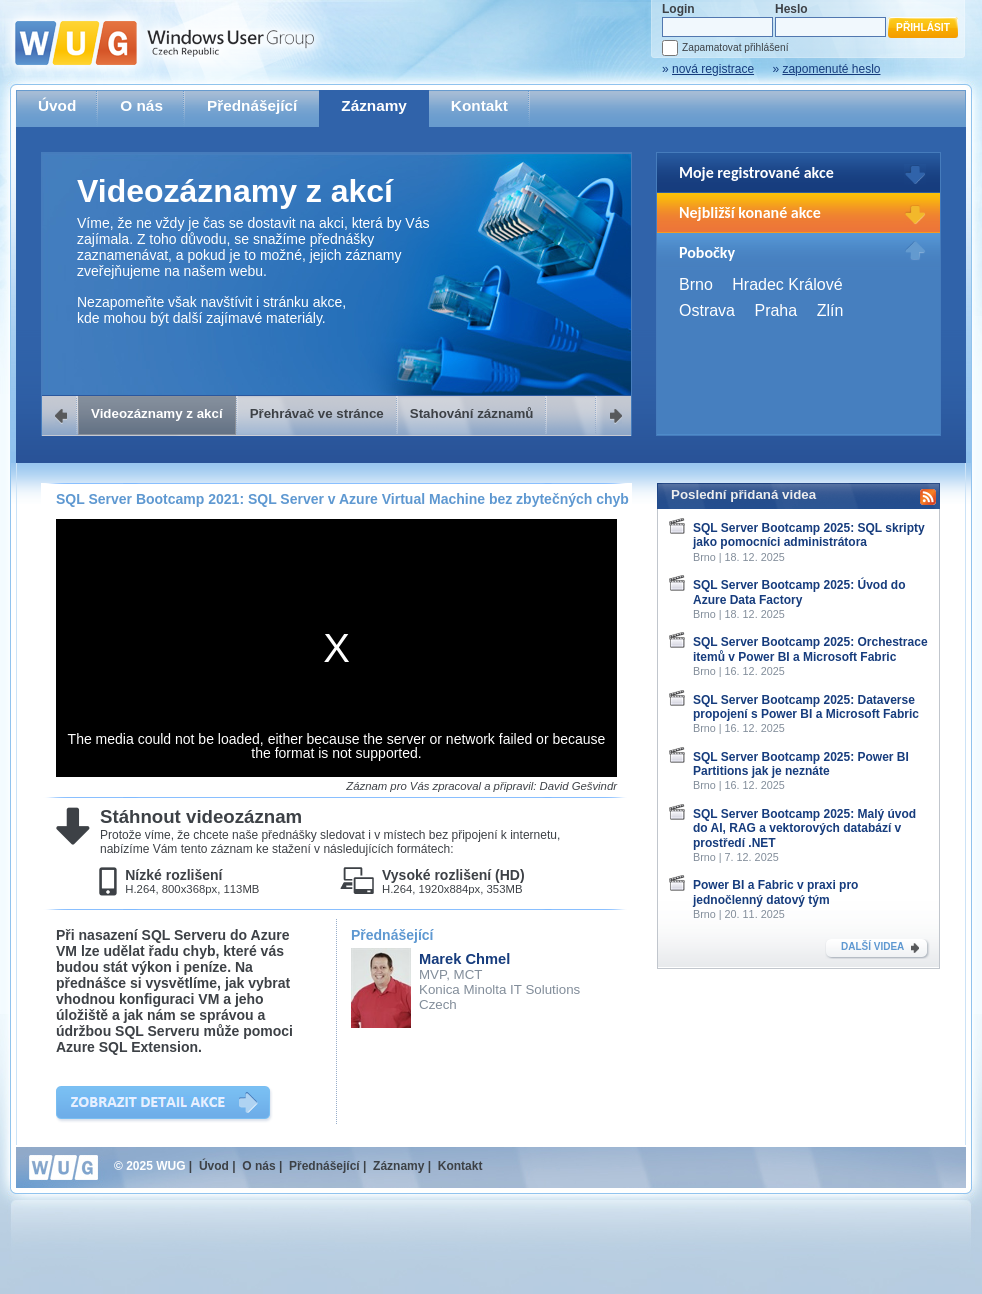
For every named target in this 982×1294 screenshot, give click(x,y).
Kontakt (479, 105)
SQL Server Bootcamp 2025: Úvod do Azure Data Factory (799, 592)
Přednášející (252, 105)
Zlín (830, 310)
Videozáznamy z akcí (157, 413)
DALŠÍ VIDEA (872, 946)
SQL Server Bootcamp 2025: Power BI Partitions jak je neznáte (801, 764)
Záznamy (374, 105)
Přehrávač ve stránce (317, 413)
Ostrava (707, 310)
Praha (775, 310)
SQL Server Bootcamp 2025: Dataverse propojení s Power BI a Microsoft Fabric (806, 707)
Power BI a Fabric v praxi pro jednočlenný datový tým (775, 892)
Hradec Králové (787, 284)
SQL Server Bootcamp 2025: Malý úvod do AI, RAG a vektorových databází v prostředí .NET (804, 828)
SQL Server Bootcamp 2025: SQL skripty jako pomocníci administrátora (809, 535)
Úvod (57, 105)
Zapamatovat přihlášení (735, 47)
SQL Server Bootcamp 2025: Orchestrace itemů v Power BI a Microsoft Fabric (810, 649)
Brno (696, 284)
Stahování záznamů (472, 413)
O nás (141, 105)
